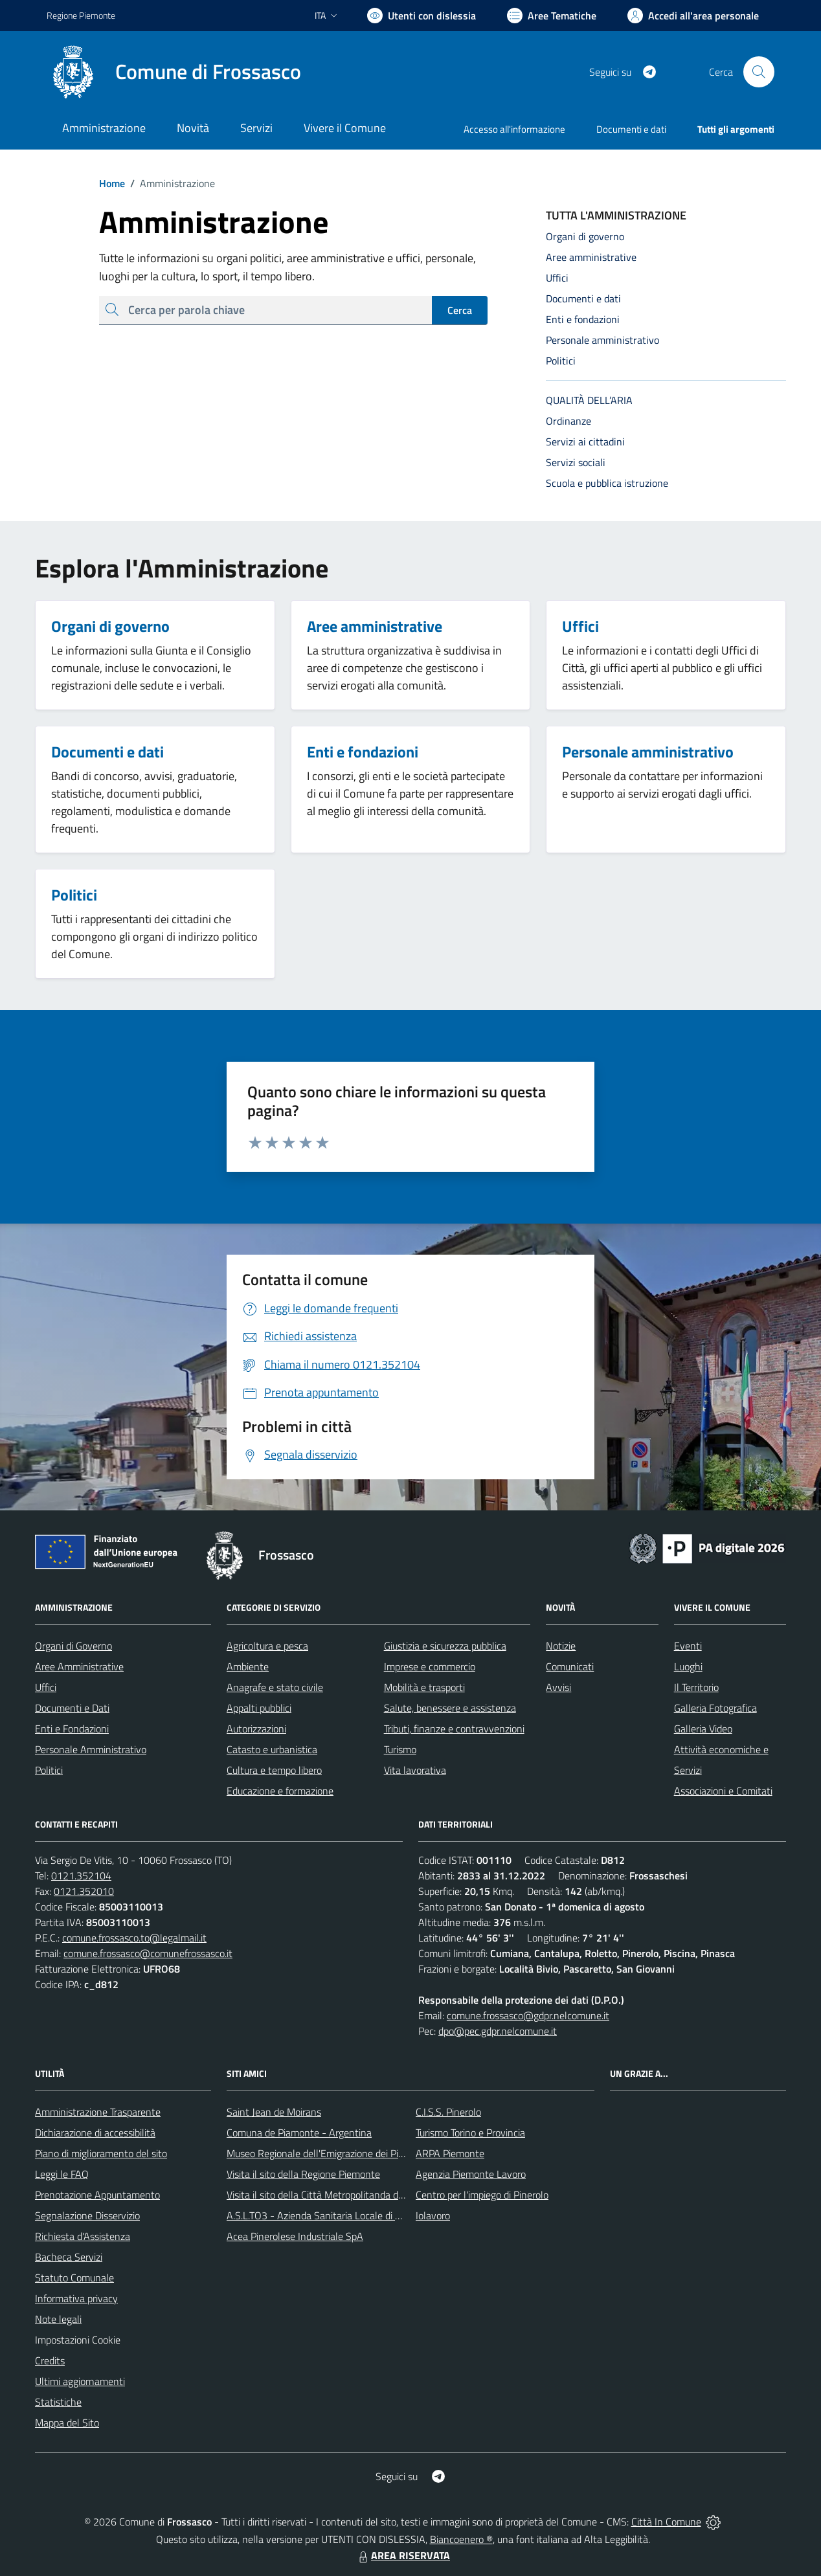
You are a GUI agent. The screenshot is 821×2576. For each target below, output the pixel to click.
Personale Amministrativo (90, 1749)
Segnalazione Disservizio (87, 2215)
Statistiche (58, 2402)
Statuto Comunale (74, 2277)
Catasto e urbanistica (272, 1749)
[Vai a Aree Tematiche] (551, 15)
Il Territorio (696, 1687)
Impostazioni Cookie (77, 2339)
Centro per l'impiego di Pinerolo (482, 2194)
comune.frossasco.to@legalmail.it (134, 1937)
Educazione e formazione (280, 1790)
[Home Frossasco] (174, 71)
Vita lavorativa (415, 1770)
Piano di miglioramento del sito (101, 2153)
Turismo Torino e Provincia (470, 2132)
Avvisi (558, 1687)
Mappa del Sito (67, 2422)
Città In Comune (666, 2521)
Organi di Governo (73, 1645)
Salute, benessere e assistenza (450, 1708)
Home (112, 183)
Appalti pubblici (259, 1708)
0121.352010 (84, 1891)
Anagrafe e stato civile (275, 1687)
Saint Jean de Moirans (274, 2112)
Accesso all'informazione (514, 129)
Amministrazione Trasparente (98, 2112)
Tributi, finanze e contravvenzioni (454, 1728)
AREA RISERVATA (402, 2555)
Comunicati (570, 1666)
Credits (50, 2360)
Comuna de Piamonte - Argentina (299, 2132)
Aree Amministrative (79, 1666)
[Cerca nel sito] (758, 71)
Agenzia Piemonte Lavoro (471, 2174)
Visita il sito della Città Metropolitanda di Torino (327, 2194)
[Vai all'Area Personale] (693, 15)
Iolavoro (433, 2215)
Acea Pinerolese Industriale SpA (295, 2236)
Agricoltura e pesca (267, 1645)
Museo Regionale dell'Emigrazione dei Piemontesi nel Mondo (357, 2153)
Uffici (45, 1687)
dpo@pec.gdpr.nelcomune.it (497, 2031)
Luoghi (688, 1666)
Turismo (400, 1749)
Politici (49, 1770)
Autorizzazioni (256, 1728)
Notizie (561, 1645)
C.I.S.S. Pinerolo (448, 2112)
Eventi (688, 1645)
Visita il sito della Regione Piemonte (303, 2174)
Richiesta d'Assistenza (82, 2236)
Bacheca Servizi (68, 2257)
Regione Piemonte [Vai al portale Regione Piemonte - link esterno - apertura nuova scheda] (81, 15)
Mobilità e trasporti (424, 1687)
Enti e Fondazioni (72, 1728)
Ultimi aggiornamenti (80, 2381)
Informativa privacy (76, 2298)
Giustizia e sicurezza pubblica (445, 1645)
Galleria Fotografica (715, 1708)
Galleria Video (703, 1728)
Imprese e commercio (429, 1666)
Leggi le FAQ (62, 2174)
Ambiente (248, 1666)
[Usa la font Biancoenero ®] (421, 15)
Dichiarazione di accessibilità (95, 2132)
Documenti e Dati (72, 1708)
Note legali (58, 2319)
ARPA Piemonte (450, 2153)
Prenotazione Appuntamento (97, 2194)
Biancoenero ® (461, 2539)
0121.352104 (81, 1875)
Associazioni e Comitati (723, 1790)
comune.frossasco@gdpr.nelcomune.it (528, 2015)
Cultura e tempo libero (274, 1770)
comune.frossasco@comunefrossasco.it (147, 1953)
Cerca (459, 310)
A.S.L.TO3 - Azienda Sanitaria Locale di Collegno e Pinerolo (352, 2215)
